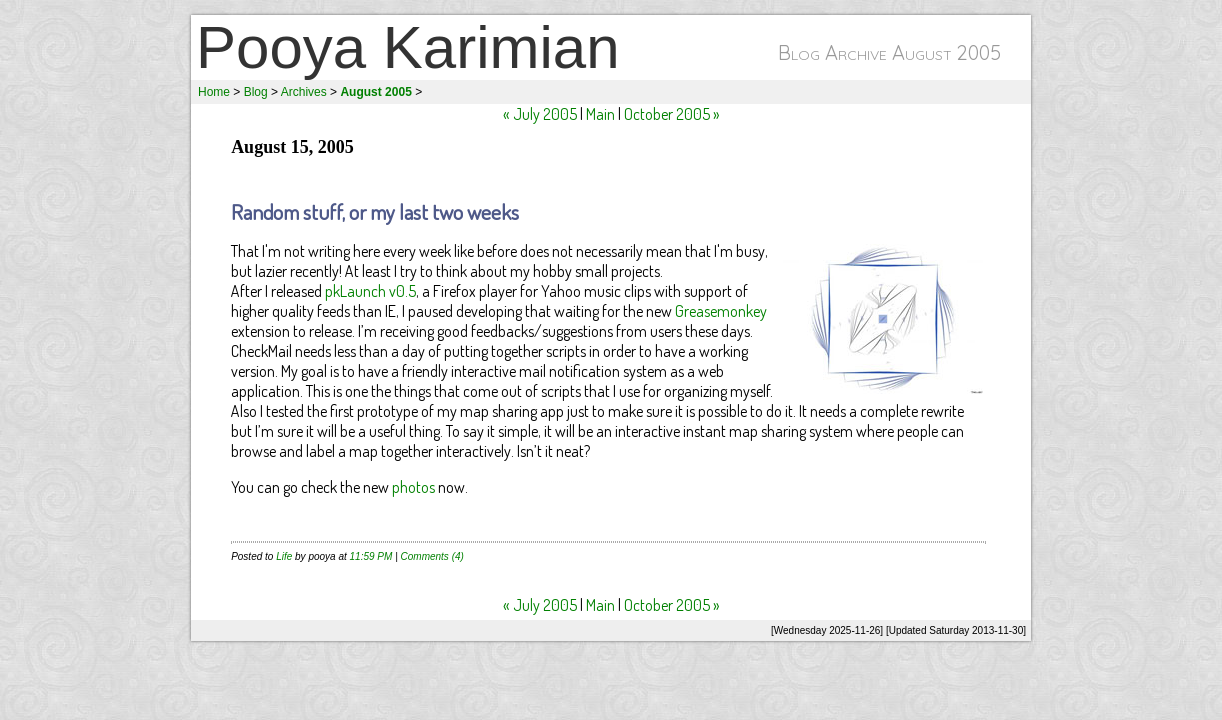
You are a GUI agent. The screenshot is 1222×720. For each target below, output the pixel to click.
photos (413, 487)
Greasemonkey (721, 311)
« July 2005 (540, 114)
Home (214, 92)
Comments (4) (432, 556)
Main (600, 114)
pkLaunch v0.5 (370, 291)
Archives (304, 92)
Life (284, 556)
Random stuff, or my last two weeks (375, 211)
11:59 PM (371, 556)
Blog (256, 92)
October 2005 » (672, 114)
